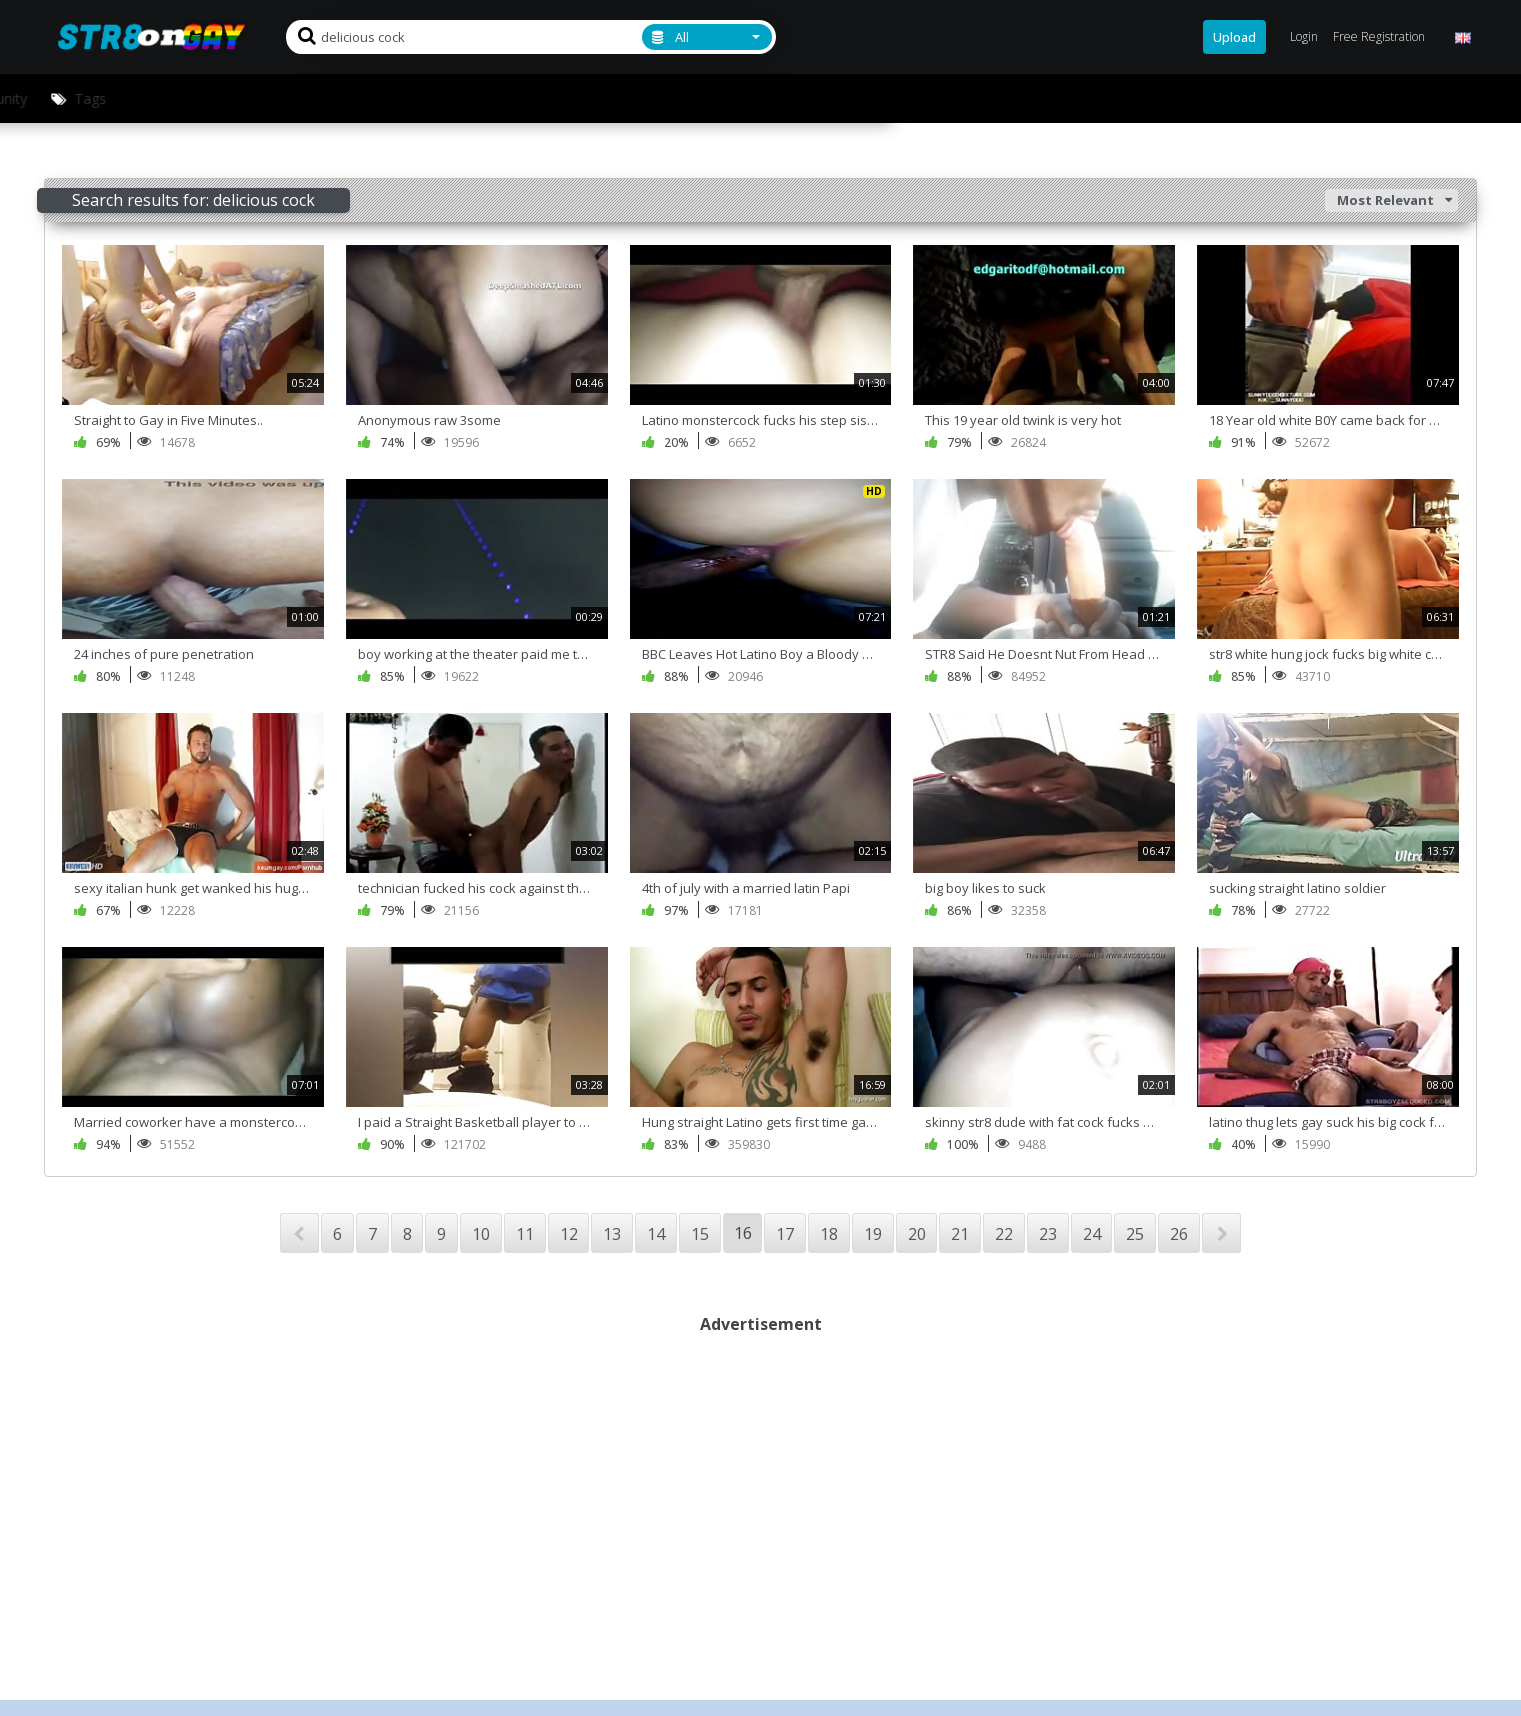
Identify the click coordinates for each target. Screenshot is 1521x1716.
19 (873, 1234)
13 (612, 1234)
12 (569, 1234)
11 (525, 1234)
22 (1004, 1234)
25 (1135, 1234)
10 (481, 1234)
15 (700, 1234)
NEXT (1221, 1233)
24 (1092, 1234)
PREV (299, 1233)
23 (1048, 1234)
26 (1179, 1234)
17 (785, 1234)
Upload (1234, 37)
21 (960, 1234)
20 (917, 1234)
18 (829, 1234)
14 (656, 1234)
